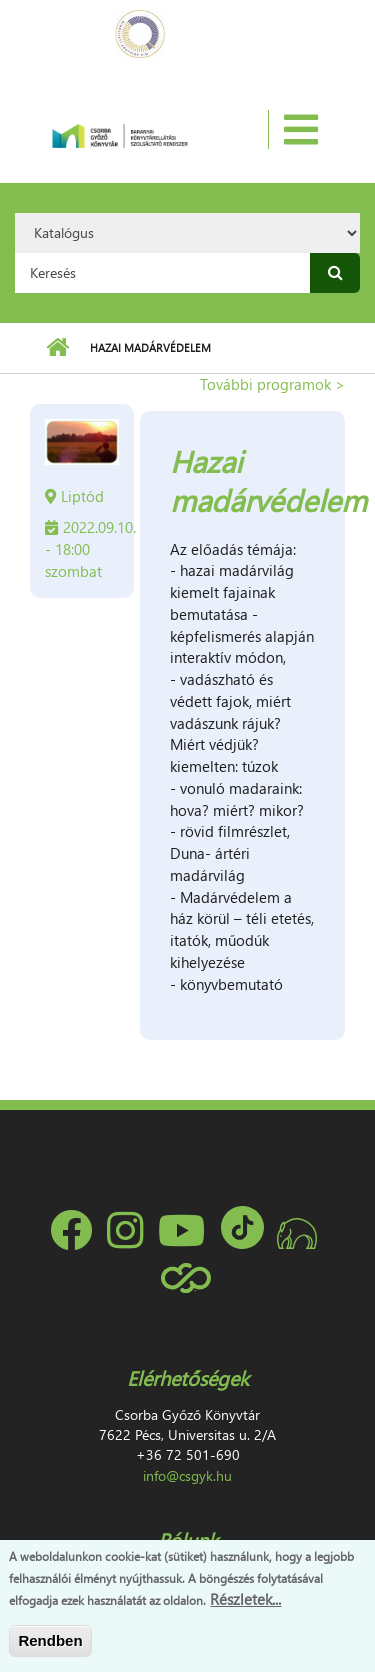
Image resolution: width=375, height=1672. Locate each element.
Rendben (50, 1641)
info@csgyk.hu (187, 1475)
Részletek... (245, 1600)
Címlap (57, 348)
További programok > (272, 384)
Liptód (82, 496)
